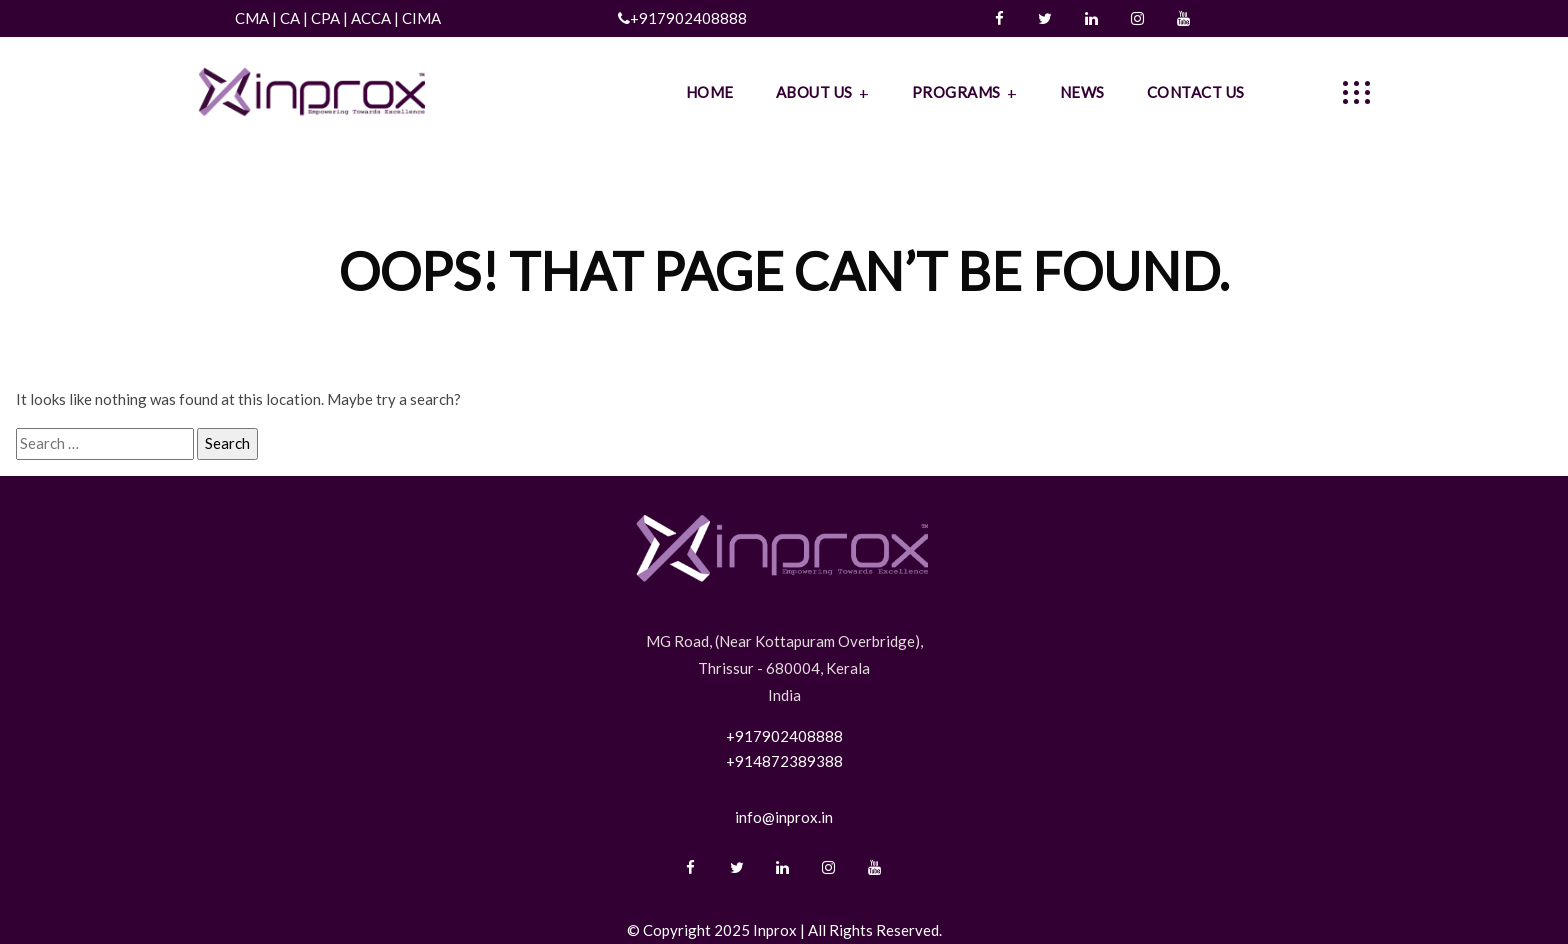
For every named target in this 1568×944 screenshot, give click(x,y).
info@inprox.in (784, 817)
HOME (710, 92)
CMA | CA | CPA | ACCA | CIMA (344, 18)
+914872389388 (784, 761)
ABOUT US (814, 92)
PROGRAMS (956, 92)
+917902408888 (688, 18)
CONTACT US (1196, 92)
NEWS (1082, 92)
